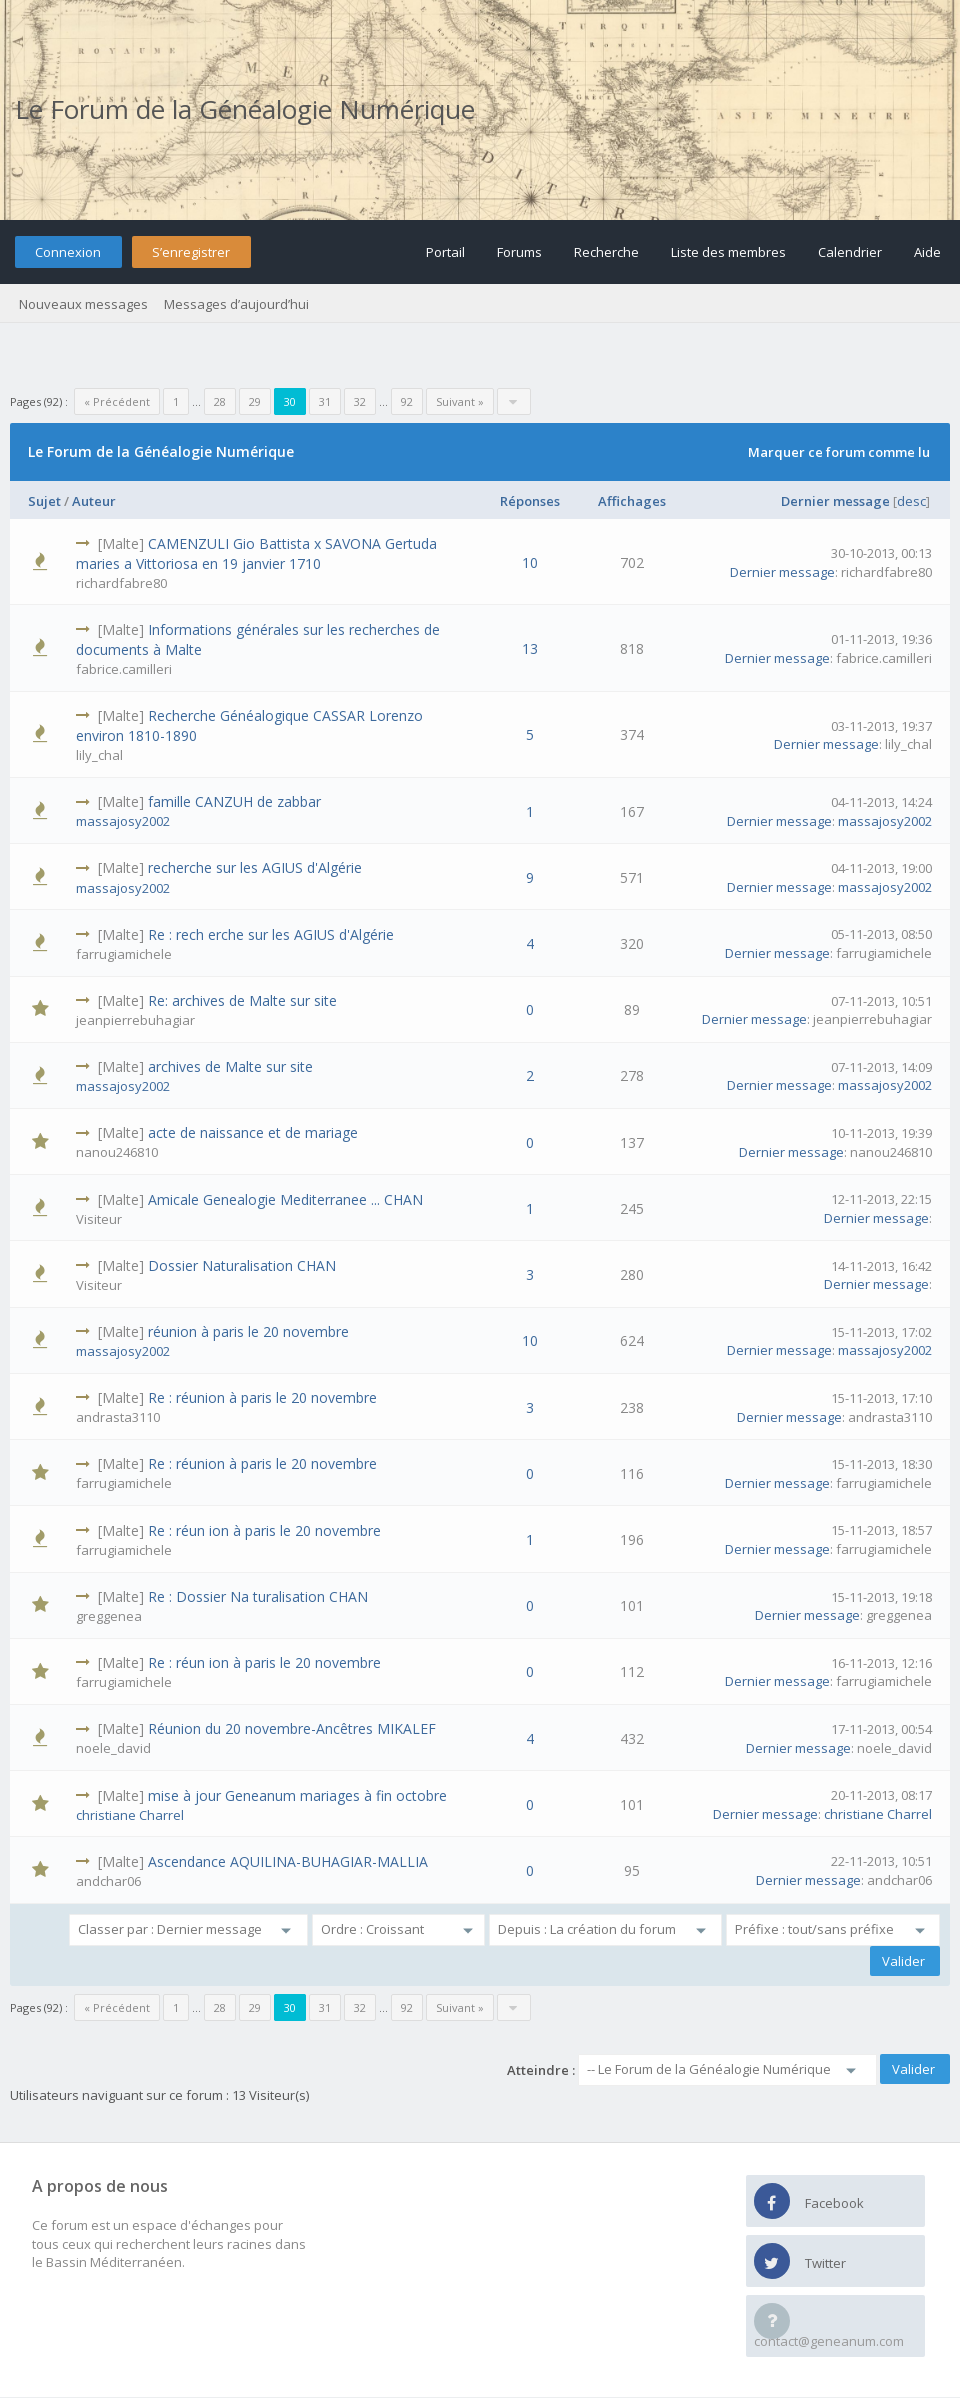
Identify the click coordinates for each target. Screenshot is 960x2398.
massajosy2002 (123, 821)
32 (360, 401)
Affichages (632, 501)
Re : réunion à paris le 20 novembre (262, 1397)
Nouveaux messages (83, 304)
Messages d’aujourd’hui (236, 304)
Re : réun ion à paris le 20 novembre (264, 1530)
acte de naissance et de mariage (253, 1132)
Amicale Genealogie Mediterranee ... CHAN (285, 1199)
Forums (519, 252)
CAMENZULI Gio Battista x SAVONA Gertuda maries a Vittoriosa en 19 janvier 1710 (256, 553)
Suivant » (460, 401)
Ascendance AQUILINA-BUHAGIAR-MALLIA (288, 1861)
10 (530, 562)
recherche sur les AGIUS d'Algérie (255, 867)
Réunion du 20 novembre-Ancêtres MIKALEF (292, 1728)
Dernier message (835, 501)
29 (255, 401)
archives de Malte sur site (230, 1066)
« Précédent (117, 401)
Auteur (94, 501)
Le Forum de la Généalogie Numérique (245, 109)
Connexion (68, 252)
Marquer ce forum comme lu (839, 452)
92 (407, 401)
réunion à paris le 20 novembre (248, 1331)
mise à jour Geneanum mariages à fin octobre (297, 1795)
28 (220, 401)
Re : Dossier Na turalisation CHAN (258, 1596)
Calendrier (850, 252)
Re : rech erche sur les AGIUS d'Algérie (271, 934)
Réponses (530, 501)
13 (530, 648)
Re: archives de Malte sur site (242, 1000)
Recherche (606, 252)
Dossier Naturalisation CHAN (242, 1265)
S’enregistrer (191, 252)
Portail (445, 252)
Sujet (44, 501)
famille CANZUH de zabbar (234, 801)
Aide (927, 252)
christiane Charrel (130, 1815)
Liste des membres (728, 252)
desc (911, 501)
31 (325, 401)
